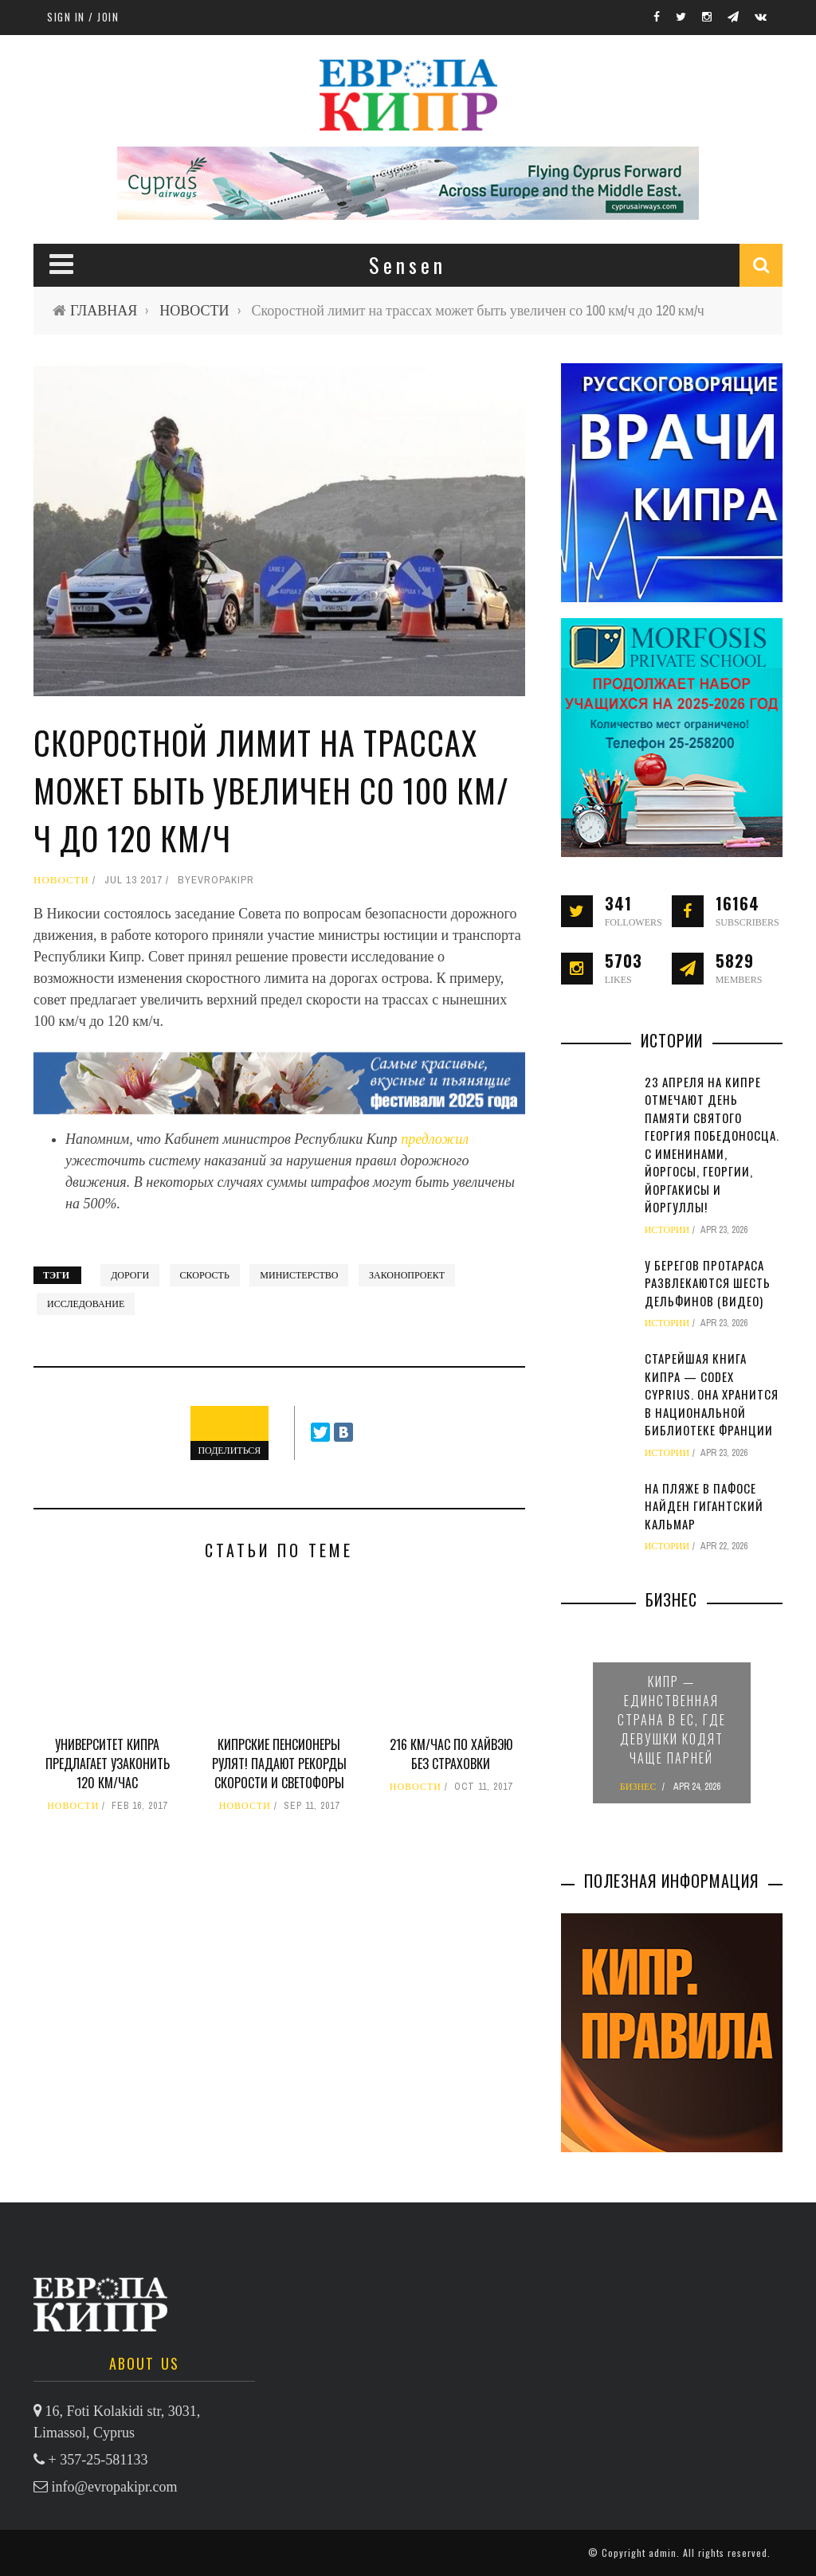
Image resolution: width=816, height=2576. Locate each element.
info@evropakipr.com (115, 2487)
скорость (205, 1275)
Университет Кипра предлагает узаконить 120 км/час (107, 1763)
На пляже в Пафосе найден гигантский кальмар (704, 1506)
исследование (85, 1304)
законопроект (407, 1275)
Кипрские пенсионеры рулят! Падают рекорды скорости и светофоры (279, 1763)
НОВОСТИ (194, 310)
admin (663, 2552)
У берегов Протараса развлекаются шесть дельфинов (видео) (708, 1283)
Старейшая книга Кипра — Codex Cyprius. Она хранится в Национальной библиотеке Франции (712, 1394)
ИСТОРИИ (667, 1229)
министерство (299, 1275)
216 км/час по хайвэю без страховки (451, 1754)
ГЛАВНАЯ (103, 310)
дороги (130, 1275)
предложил (435, 1139)
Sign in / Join (83, 17)
